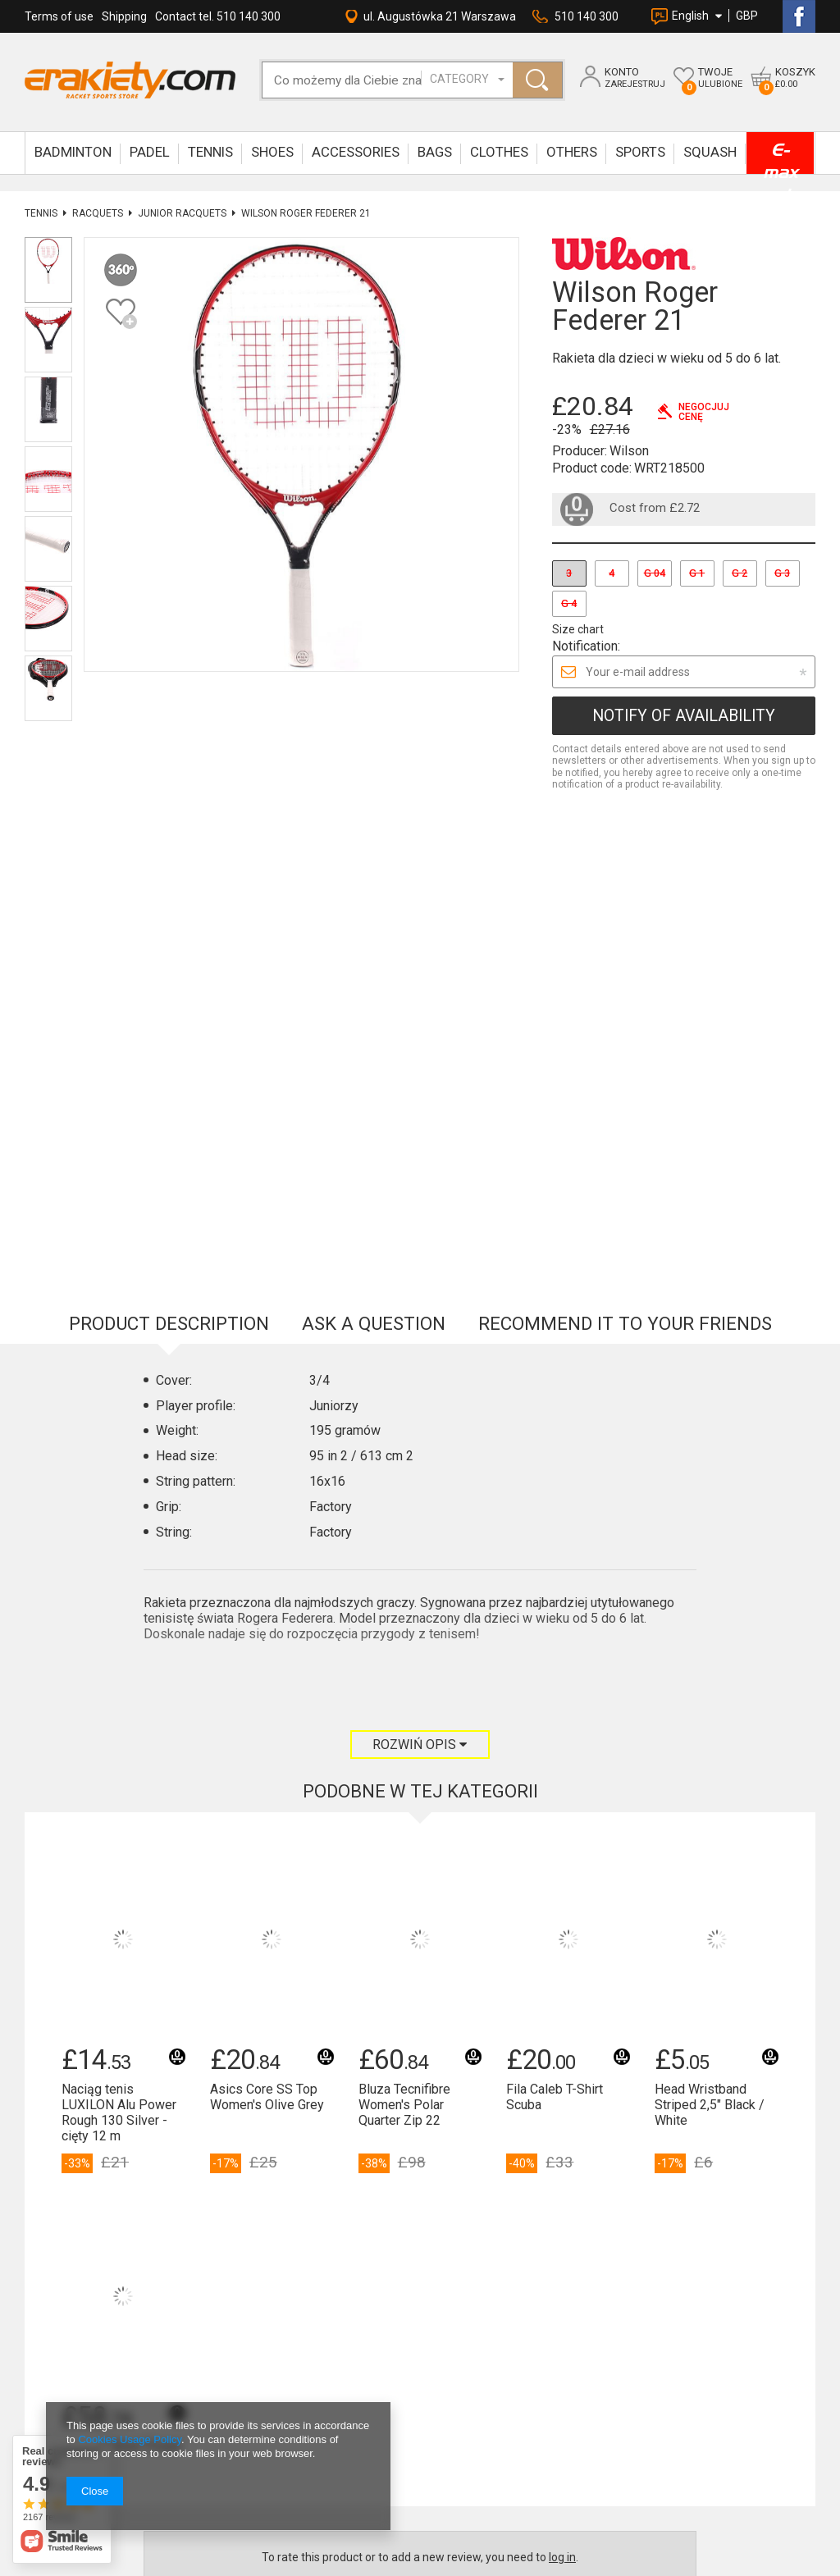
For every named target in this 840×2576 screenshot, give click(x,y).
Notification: (586, 646)
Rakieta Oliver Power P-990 (122, 1994)
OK (408, 2238)
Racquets (97, 213)
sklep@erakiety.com (231, 2283)
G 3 (782, 573)
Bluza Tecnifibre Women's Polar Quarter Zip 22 (404, 1645)
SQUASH (710, 152)
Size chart (578, 629)
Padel (150, 152)
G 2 (739, 573)
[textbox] (359, 80)
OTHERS (571, 152)
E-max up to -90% (780, 156)
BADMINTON (73, 152)
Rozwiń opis (419, 1284)
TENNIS (210, 152)
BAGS (435, 152)
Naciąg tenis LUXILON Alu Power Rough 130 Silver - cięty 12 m (119, 1653)
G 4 (569, 603)
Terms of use (59, 16)
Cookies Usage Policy (129, 2439)
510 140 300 (587, 16)
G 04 (654, 573)
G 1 (697, 573)
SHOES (272, 152)
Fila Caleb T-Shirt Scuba (554, 1637)
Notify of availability (683, 715)
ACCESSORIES (355, 152)
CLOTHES (499, 152)
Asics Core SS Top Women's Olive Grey (267, 1637)
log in (562, 2097)
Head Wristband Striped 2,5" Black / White (710, 1645)
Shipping (124, 16)
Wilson (629, 451)
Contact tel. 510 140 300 (218, 16)
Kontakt (201, 2205)
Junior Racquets (182, 213)
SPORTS (640, 152)
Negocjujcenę (703, 412)
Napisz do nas (214, 2265)
